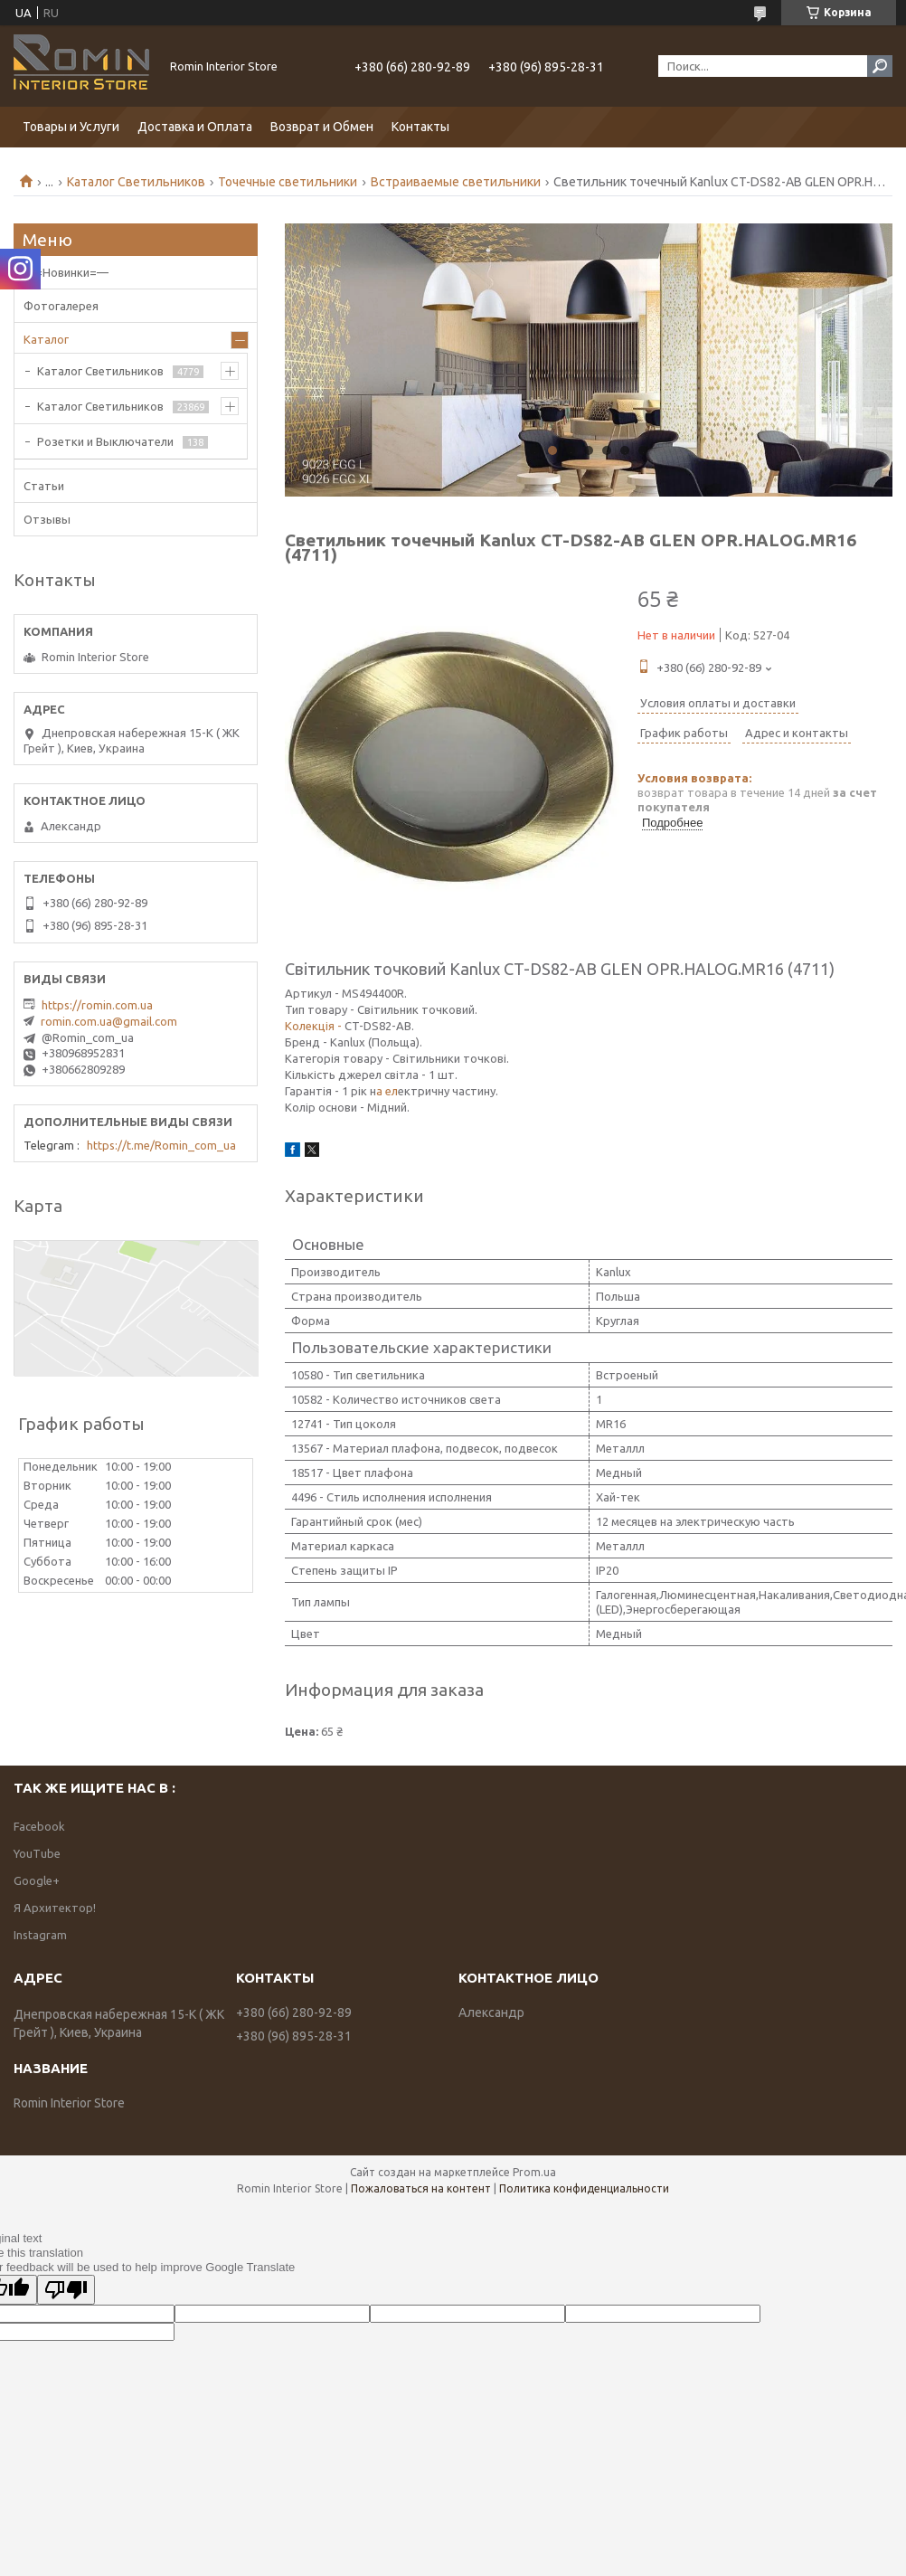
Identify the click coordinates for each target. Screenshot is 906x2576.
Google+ (37, 1880)
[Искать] (879, 66)
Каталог (46, 339)
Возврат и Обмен (321, 126)
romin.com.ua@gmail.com (109, 1021)
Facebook (39, 1826)
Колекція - (313, 1025)
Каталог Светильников (136, 182)
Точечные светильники (287, 182)
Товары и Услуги (71, 126)
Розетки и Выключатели (105, 441)
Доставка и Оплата (194, 126)
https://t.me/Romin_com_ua (161, 1145)
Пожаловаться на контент (421, 2188)
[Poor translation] (66, 2290)
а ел (387, 1090)
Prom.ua (534, 2172)
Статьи (44, 485)
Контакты (420, 126)
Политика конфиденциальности (584, 2188)
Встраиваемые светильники (456, 182)
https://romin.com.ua (97, 1005)
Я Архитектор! (55, 1907)
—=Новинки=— (66, 272)
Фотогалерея (61, 305)
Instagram (40, 1934)
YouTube (37, 1853)
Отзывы (47, 519)
